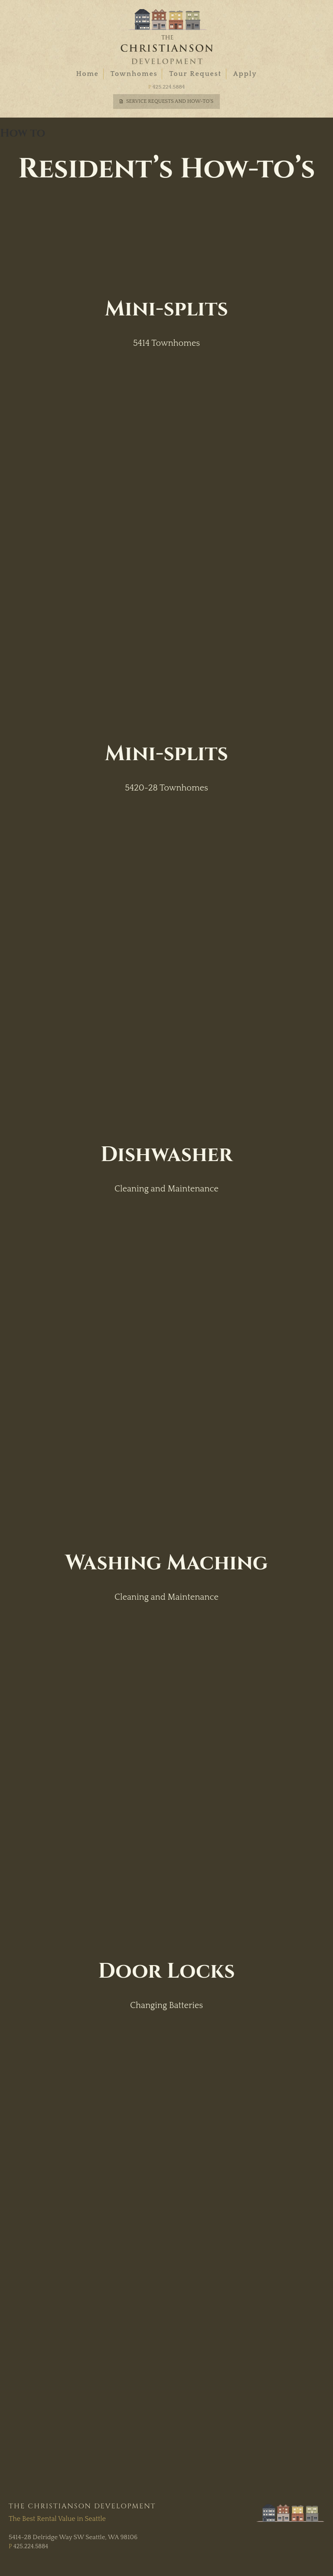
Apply (245, 74)
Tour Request (195, 74)
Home (87, 74)
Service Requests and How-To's (169, 101)
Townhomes (134, 74)
